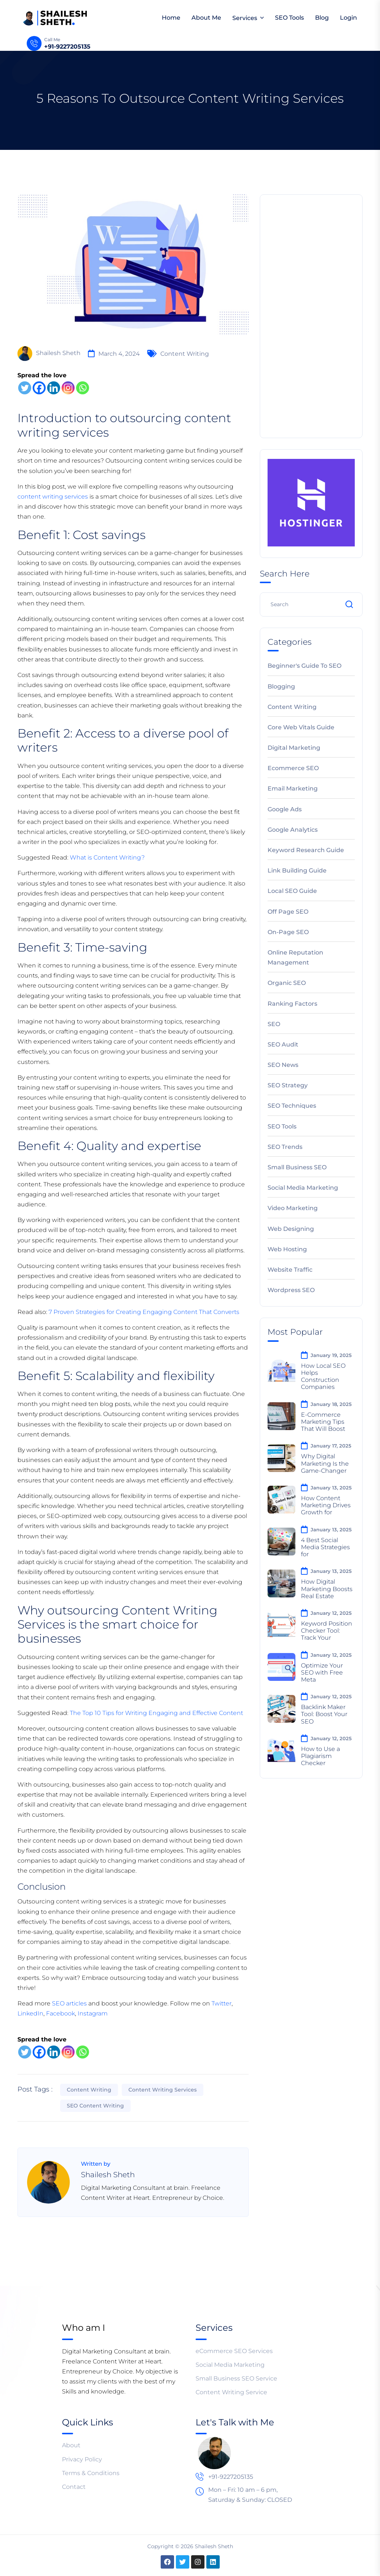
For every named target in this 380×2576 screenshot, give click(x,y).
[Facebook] (39, 387)
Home (171, 17)
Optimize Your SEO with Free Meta (322, 1672)
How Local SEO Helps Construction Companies (323, 1376)
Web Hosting (287, 1249)
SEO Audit (283, 1044)
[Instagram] (68, 387)
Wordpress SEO (291, 1290)
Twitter (222, 2003)
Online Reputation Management (295, 957)
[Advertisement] (311, 315)
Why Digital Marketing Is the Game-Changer (325, 1463)
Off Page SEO (288, 911)
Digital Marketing (294, 747)
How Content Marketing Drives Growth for (326, 1505)
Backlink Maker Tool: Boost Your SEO (324, 1714)
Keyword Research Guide (306, 850)
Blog (322, 17)
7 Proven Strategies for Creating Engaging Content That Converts (144, 1311)
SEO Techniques (292, 1105)
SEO (274, 1024)
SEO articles (70, 2003)
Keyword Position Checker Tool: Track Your (326, 1630)
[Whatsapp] (82, 387)
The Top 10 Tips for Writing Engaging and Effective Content (156, 1712)
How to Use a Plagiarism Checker (320, 1756)
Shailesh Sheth (49, 353)
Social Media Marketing (303, 1187)
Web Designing (291, 1228)
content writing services (52, 496)
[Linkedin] (53, 387)
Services (244, 18)
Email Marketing (293, 788)
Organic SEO (287, 982)
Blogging (281, 686)
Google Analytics (293, 829)
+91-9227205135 (67, 47)
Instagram (93, 2013)
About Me (206, 17)
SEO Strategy (288, 1085)
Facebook (60, 2013)
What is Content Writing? (107, 857)
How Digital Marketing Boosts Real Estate (327, 1588)
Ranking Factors (292, 1003)
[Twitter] (24, 387)
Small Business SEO (297, 1167)
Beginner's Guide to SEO (304, 665)
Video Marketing (293, 1208)
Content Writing (184, 353)
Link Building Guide (297, 870)
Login (348, 17)
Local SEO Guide (292, 890)
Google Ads (285, 809)
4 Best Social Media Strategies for (325, 1547)
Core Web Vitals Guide (301, 727)
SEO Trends (285, 1146)
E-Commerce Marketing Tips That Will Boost (323, 1421)
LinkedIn (30, 2013)
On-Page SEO (288, 932)
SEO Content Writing (95, 2105)
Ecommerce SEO (293, 768)
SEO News (283, 1064)
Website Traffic (290, 1269)
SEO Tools (289, 17)
